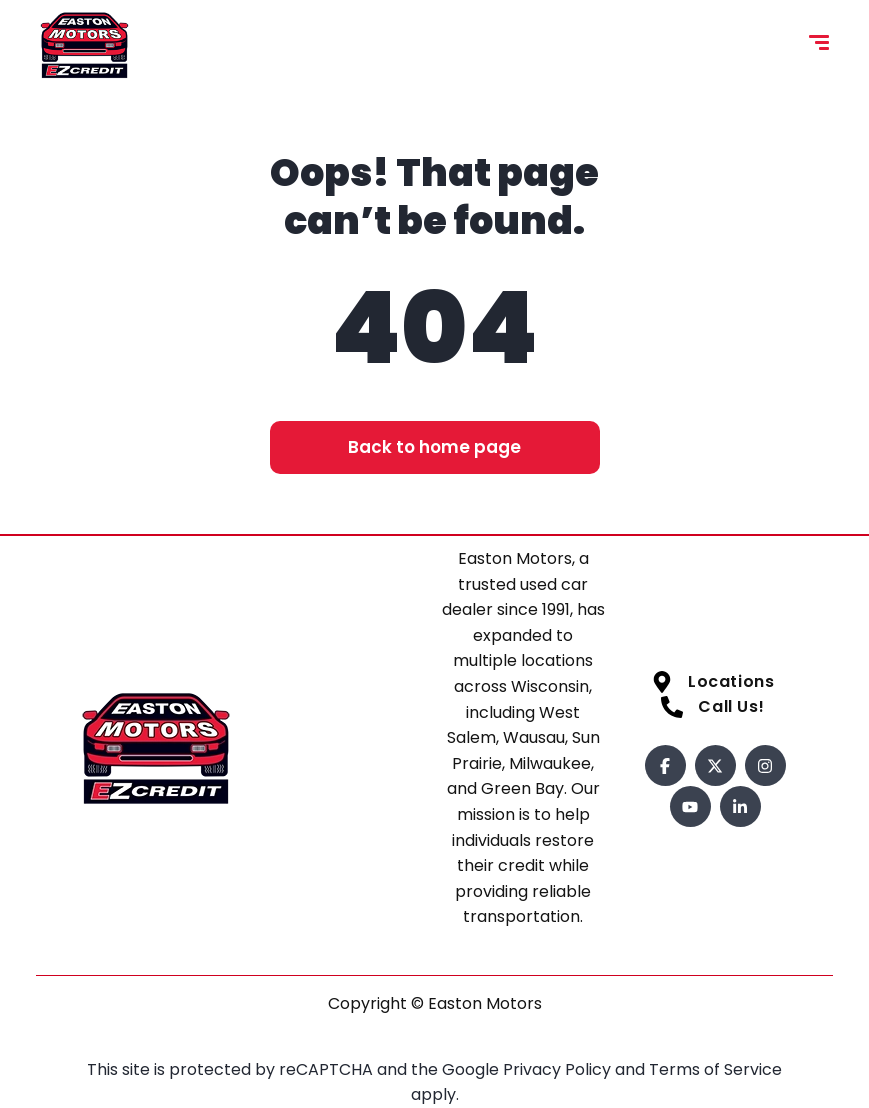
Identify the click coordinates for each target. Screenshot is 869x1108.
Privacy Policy (559, 1069)
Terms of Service (715, 1069)
